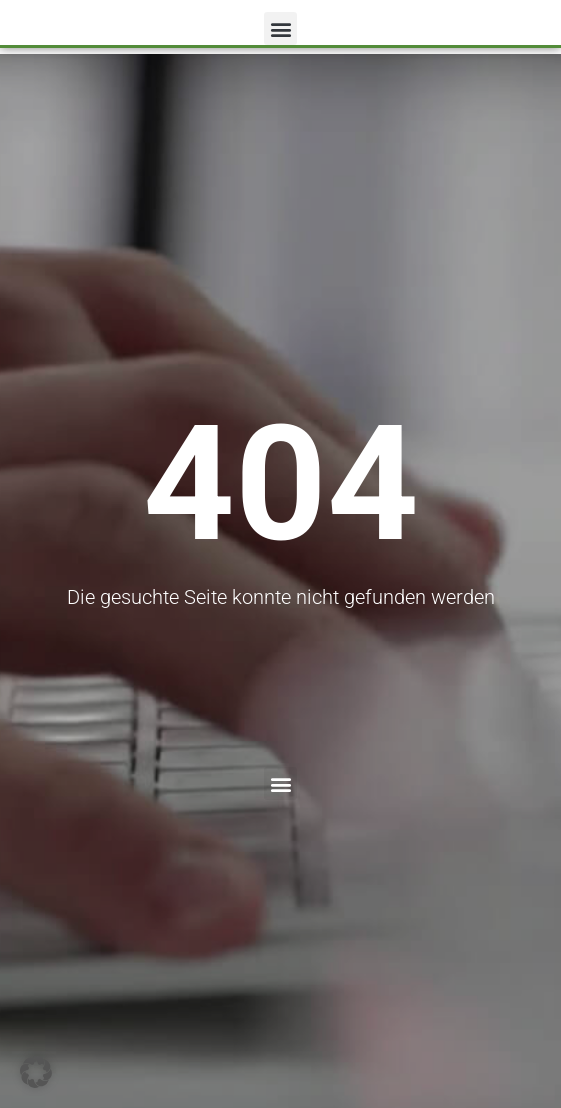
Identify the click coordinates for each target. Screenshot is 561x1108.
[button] (280, 28)
